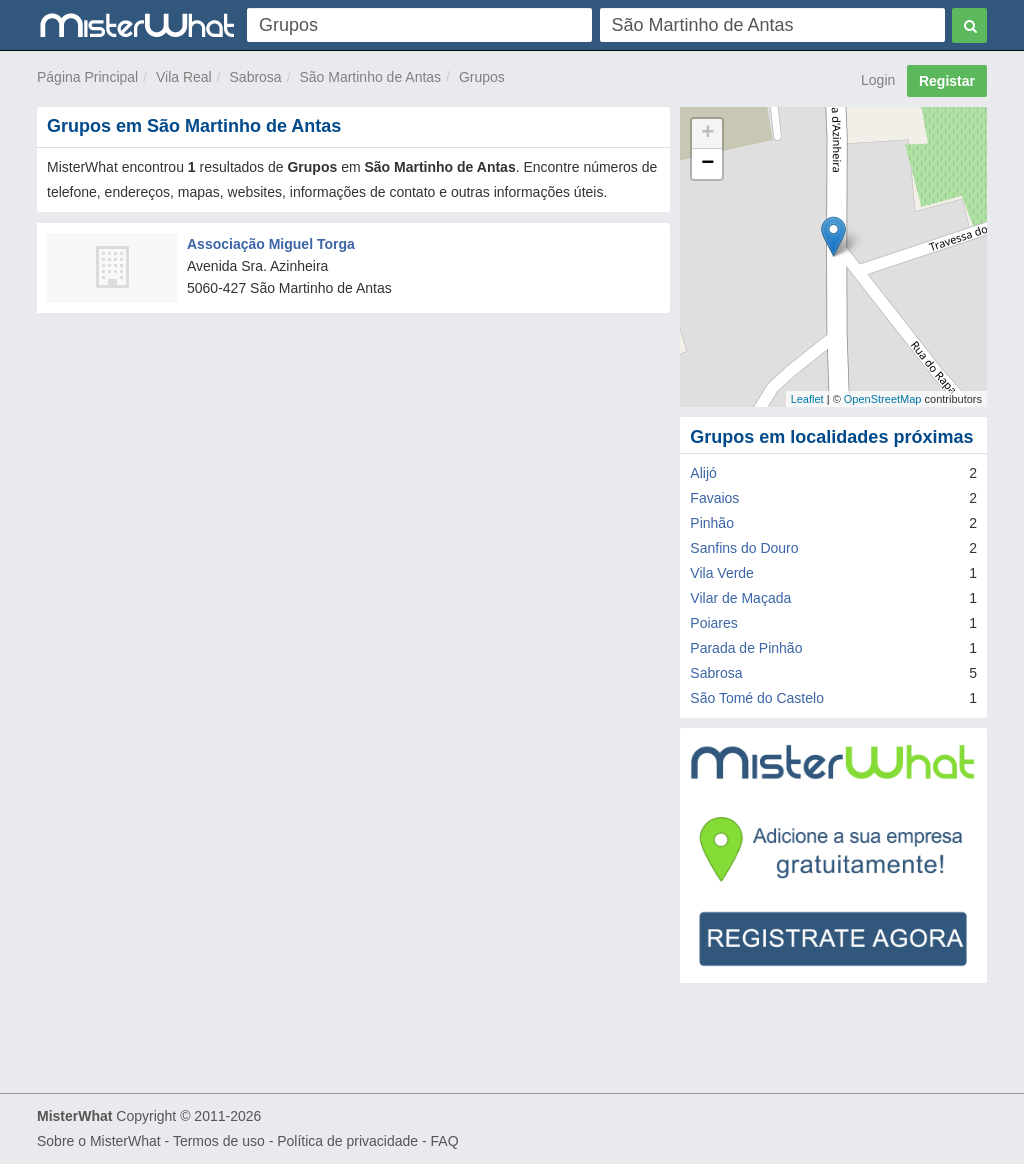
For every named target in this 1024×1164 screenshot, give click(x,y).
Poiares (713, 623)
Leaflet (807, 399)
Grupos (482, 77)
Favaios (714, 498)
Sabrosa (256, 77)
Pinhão (712, 523)
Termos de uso (219, 1141)
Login (878, 80)
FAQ (445, 1141)
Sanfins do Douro (744, 548)
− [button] (707, 164)
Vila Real (184, 77)
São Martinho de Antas (370, 77)
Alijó (703, 473)
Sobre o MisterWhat (99, 1141)
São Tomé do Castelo (757, 698)
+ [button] (707, 134)
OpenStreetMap (883, 399)
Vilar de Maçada (740, 598)
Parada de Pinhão (746, 648)
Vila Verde (722, 573)
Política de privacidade (347, 1141)
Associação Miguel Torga (271, 244)
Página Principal (87, 77)
